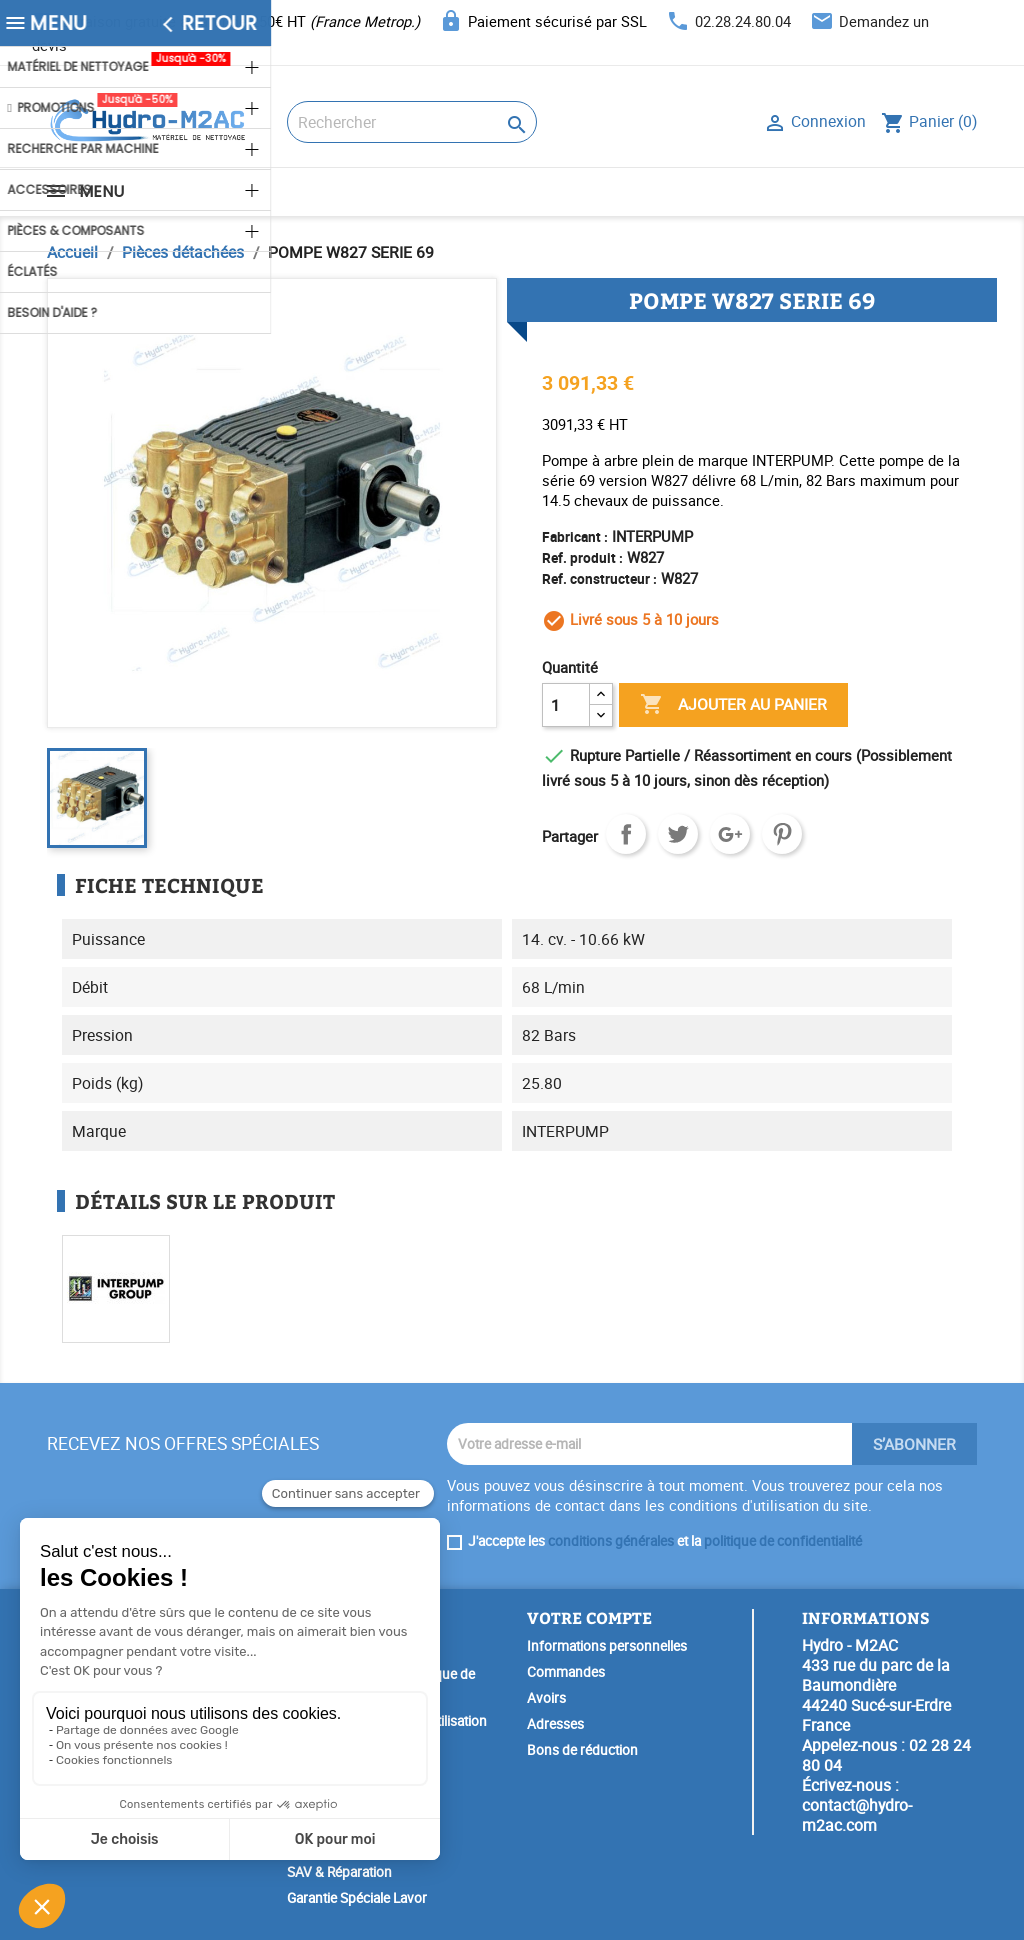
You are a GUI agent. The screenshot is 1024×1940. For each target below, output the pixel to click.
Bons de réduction (582, 1750)
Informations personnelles (607, 1646)
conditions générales (611, 1541)
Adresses (555, 1724)
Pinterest (782, 834)
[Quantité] (566, 705)
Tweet (678, 834)
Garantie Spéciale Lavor (357, 1898)
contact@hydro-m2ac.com (857, 1815)
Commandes (566, 1672)
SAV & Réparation (339, 1872)
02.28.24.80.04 (743, 21)
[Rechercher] (412, 122)
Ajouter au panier (733, 705)
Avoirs (546, 1698)
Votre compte (589, 1617)
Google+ (730, 834)
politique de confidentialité (783, 1541)
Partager (626, 834)
